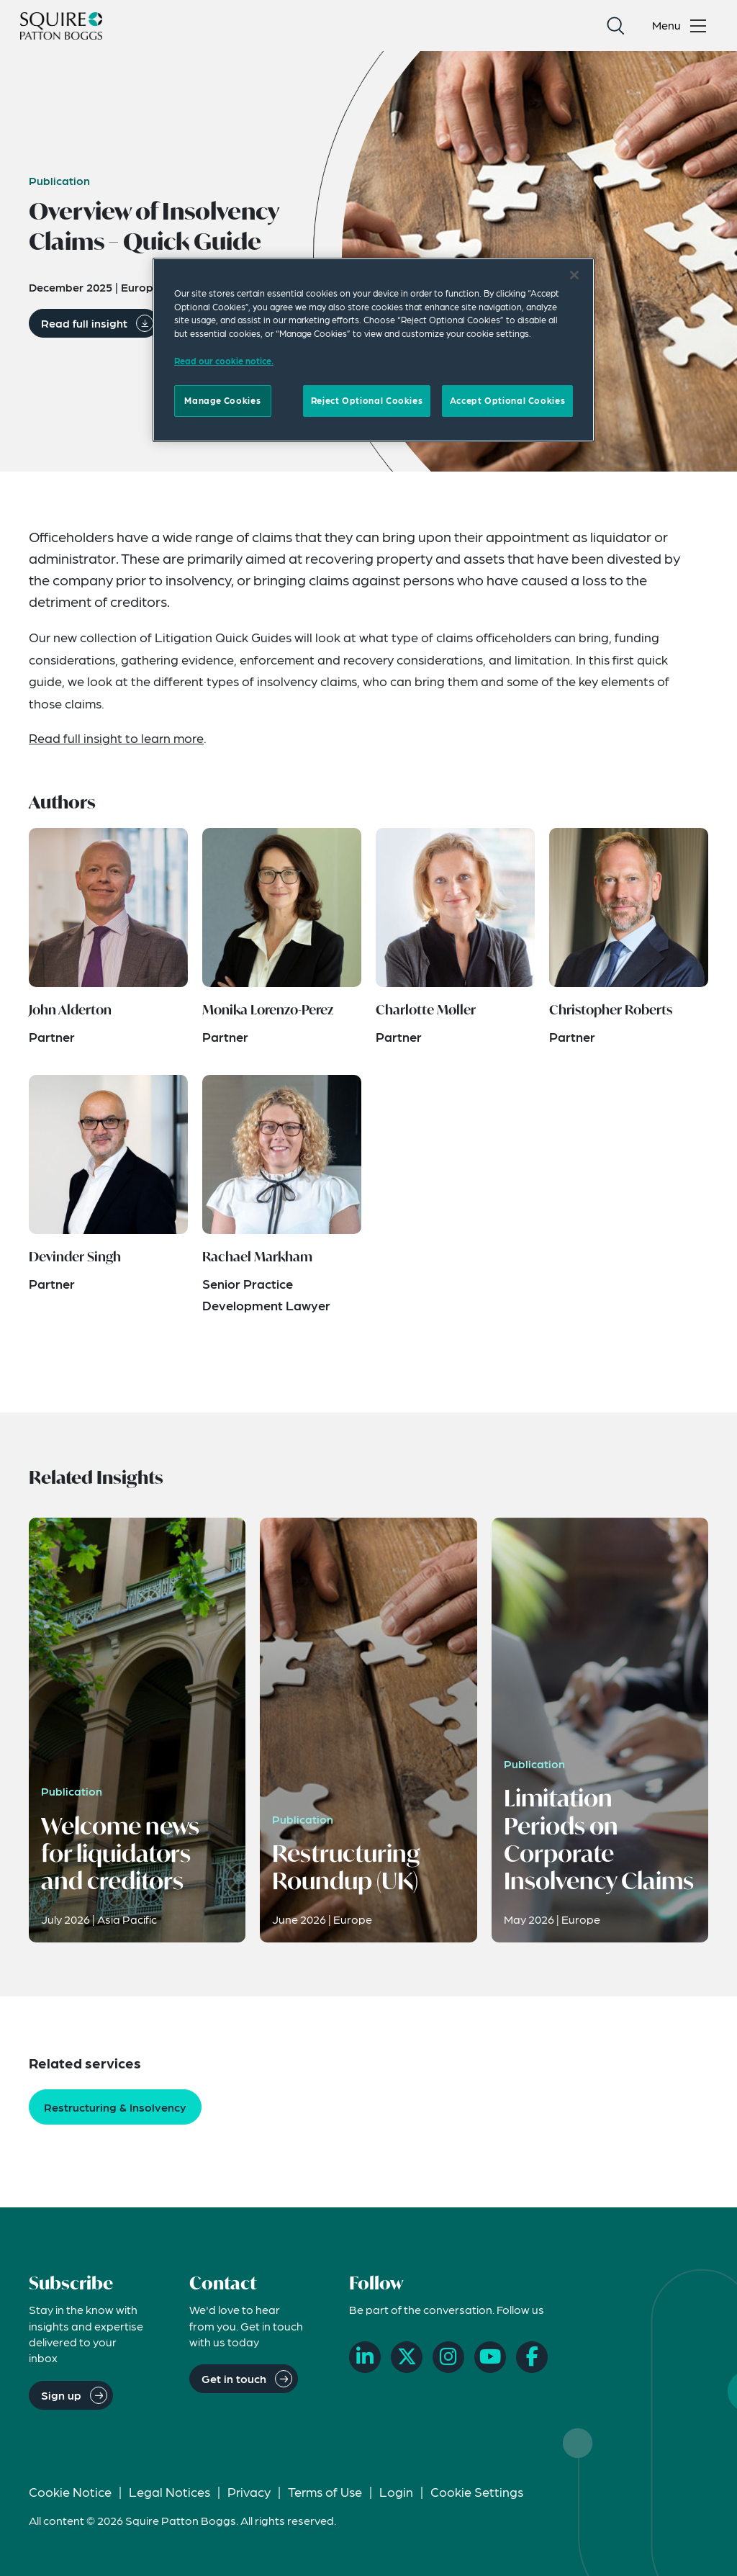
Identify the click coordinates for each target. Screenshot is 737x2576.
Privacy (249, 2491)
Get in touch (234, 2378)
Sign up (61, 2394)
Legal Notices (169, 2491)
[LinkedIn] (365, 2357)
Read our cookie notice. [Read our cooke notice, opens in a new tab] (223, 360)
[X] (406, 2357)
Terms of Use (325, 2491)
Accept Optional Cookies (507, 400)
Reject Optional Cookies (366, 400)
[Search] (615, 26)
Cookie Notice (70, 2491)
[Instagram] (448, 2357)
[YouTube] (490, 2357)
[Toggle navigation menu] (682, 26)
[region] (373, 350)
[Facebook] (532, 2357)
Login (396, 2491)
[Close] (574, 275)
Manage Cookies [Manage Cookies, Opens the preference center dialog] (222, 400)
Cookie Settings (476, 2491)
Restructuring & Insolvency (115, 2107)
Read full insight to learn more (116, 737)
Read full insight (84, 322)
